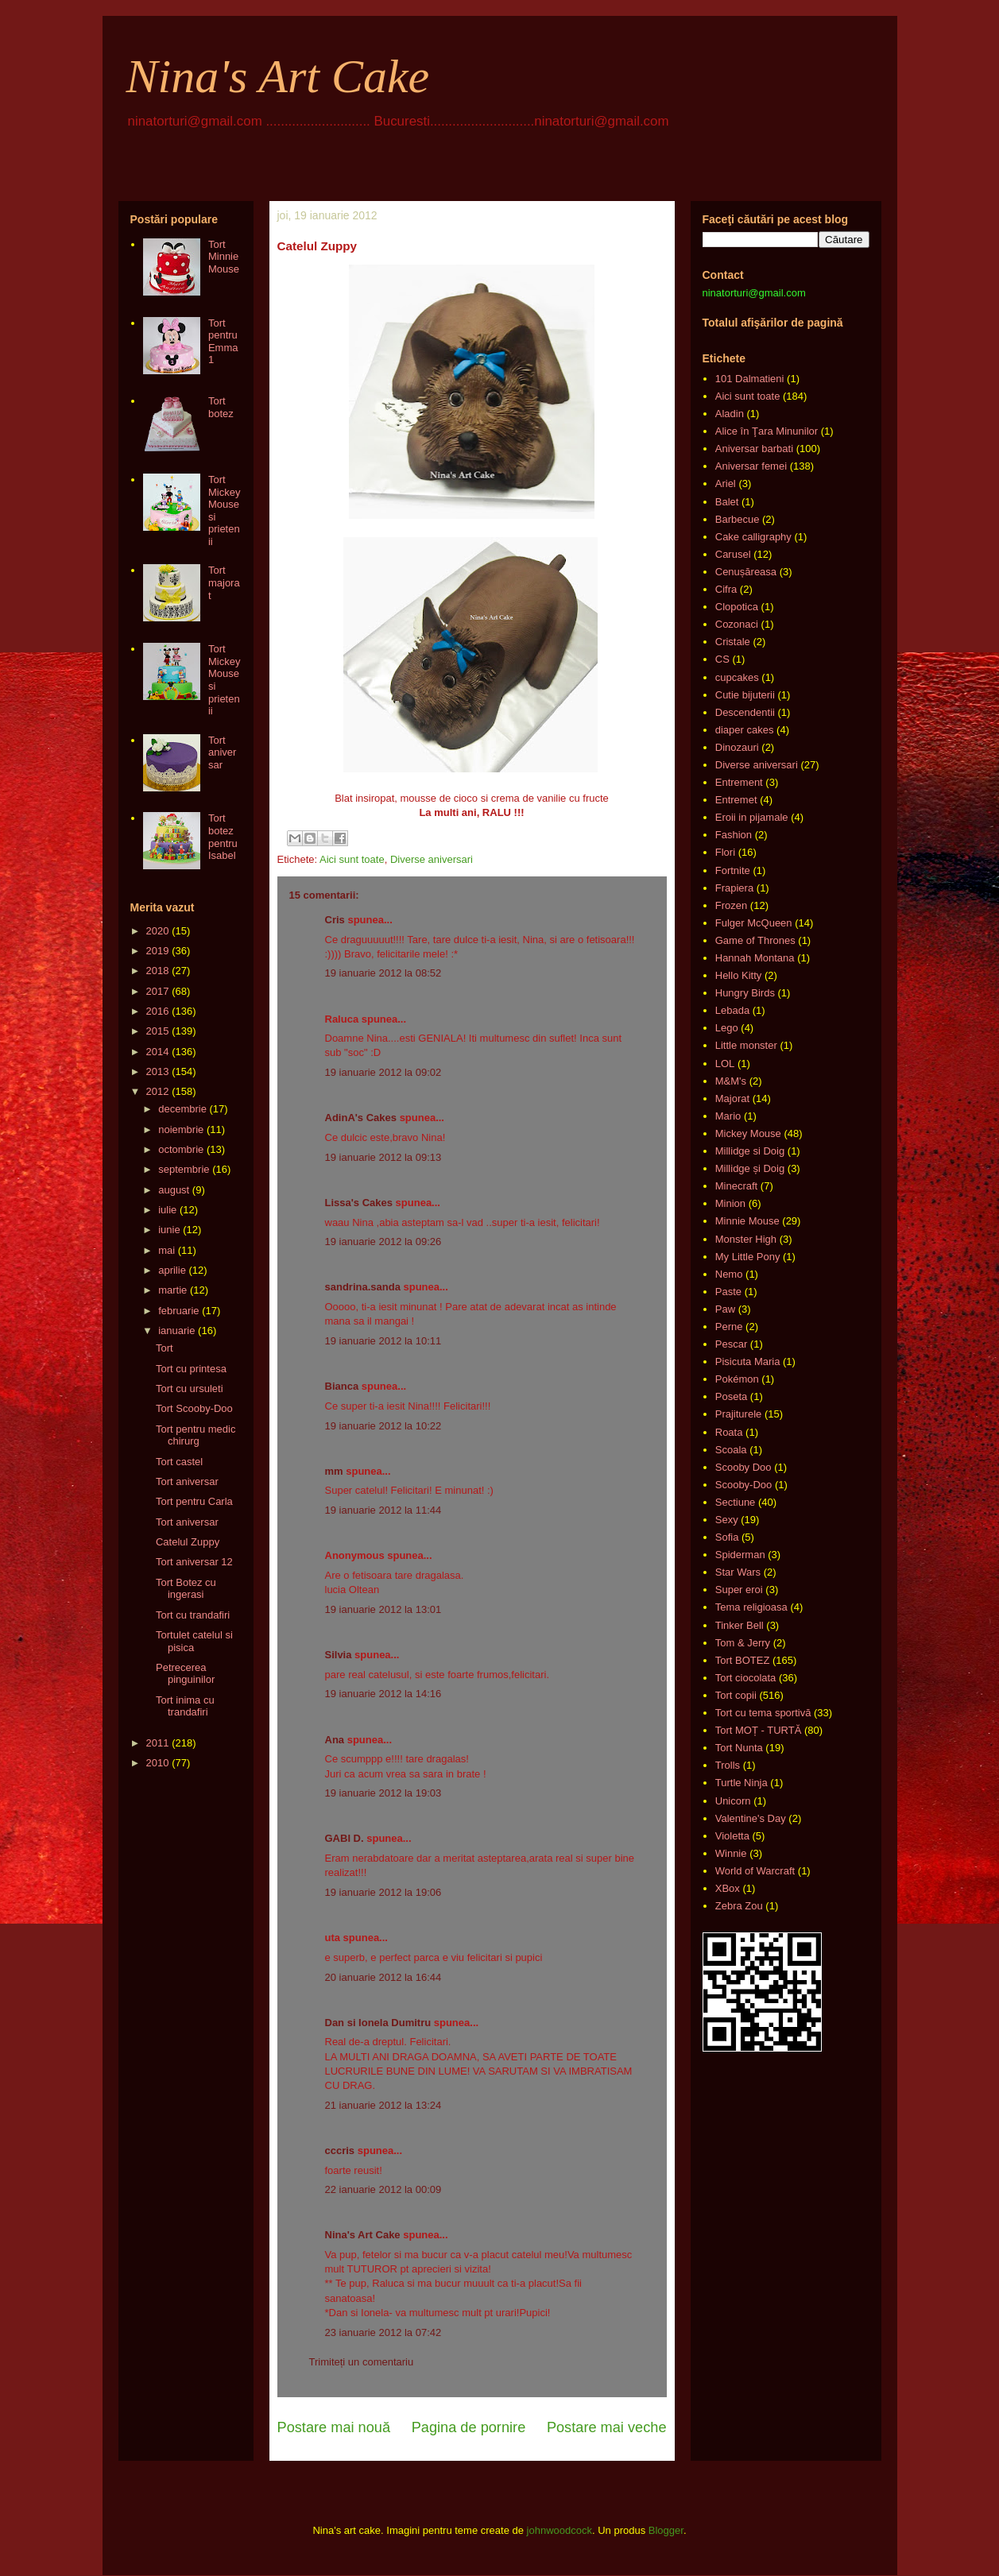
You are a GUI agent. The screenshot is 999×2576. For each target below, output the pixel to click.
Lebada (732, 1010)
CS (722, 659)
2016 (157, 1011)
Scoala (731, 1450)
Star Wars (738, 1572)
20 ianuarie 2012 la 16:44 (383, 1977)
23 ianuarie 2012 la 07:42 (383, 2332)
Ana (335, 1740)
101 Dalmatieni (749, 379)
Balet (727, 502)
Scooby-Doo (743, 1485)
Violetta (732, 1836)
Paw (725, 1309)
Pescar (731, 1344)
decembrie (182, 1109)
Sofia (727, 1537)
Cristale (732, 642)
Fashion (733, 835)
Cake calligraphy (753, 537)
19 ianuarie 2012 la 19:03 (383, 1793)
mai (166, 1250)
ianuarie (176, 1330)
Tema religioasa (751, 1607)
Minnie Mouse (747, 1221)
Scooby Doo (743, 1467)
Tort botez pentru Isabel (223, 836)
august (173, 1190)
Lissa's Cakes (359, 1203)
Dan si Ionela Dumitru (378, 2023)
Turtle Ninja (741, 1783)
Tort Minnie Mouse (223, 256)
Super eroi (739, 1589)
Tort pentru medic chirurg (195, 1435)
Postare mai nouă (334, 2427)
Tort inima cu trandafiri (185, 1706)
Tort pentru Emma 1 (223, 341)
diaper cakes (744, 730)
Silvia (338, 1655)
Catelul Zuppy (187, 1542)
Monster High (745, 1239)
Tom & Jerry (742, 1643)
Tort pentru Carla (194, 1501)
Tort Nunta (739, 1748)
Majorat (732, 1098)
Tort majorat (224, 582)
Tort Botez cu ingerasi (186, 1588)
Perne (729, 1326)
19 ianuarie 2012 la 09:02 (383, 1072)
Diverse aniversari (431, 859)
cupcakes (737, 677)
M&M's (730, 1081)
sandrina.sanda (363, 1287)
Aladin (729, 414)
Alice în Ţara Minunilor (766, 431)
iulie (167, 1210)
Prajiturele (738, 1414)
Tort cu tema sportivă (763, 1713)
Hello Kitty (738, 975)
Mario (728, 1116)
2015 (157, 1031)
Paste (728, 1292)
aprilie (172, 1270)
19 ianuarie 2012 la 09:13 (383, 1157)
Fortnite (732, 870)
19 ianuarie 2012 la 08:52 (383, 973)
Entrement (739, 782)
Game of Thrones (755, 940)
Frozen (731, 905)
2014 (157, 1052)
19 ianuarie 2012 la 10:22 (383, 1426)
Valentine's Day (750, 1818)
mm (334, 1471)
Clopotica (736, 607)
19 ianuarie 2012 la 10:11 (383, 1341)
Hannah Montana (755, 958)
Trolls (727, 1765)
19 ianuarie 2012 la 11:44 (383, 1510)
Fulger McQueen (753, 923)
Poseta (731, 1396)
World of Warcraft (755, 1871)
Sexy (726, 1520)
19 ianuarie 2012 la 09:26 (383, 1241)
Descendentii (745, 712)
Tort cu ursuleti (189, 1388)
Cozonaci (736, 624)
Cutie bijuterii (745, 695)
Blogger (666, 2530)
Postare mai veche (607, 2427)
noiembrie (180, 1129)
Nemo (729, 1274)
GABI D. (344, 1838)
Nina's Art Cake (278, 76)
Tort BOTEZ (742, 1660)
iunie (169, 1230)
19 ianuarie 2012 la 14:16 (383, 1694)
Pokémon (737, 1379)
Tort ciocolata (745, 1678)
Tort (164, 1348)
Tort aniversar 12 (194, 1562)
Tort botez (221, 407)
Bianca (342, 1386)
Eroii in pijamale (751, 817)
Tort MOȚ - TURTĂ (758, 1730)
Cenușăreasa (745, 572)
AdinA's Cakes (361, 1118)
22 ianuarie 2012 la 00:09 (383, 2189)
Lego (726, 1028)
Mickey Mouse (748, 1133)
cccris (340, 2150)
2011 (157, 1743)
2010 (157, 1763)
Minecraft (736, 1186)
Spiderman (740, 1555)
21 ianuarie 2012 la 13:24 (383, 2105)
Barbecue (737, 519)
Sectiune (735, 1502)
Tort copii (736, 1695)
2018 (157, 971)
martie (172, 1290)
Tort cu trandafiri (193, 1615)
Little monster (746, 1045)
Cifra (726, 589)
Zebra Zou (739, 1906)
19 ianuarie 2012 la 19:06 (383, 1892)
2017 (157, 991)
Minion (730, 1203)
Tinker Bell (739, 1625)
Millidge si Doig (749, 1151)
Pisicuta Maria (747, 1361)
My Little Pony (747, 1257)
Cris (335, 920)
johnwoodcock (559, 2530)
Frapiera (734, 888)
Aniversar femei (751, 466)
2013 (157, 1071)
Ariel (725, 483)
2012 (157, 1091)
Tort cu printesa (191, 1369)
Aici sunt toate (352, 859)
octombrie (180, 1149)
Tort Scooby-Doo (194, 1408)
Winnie (731, 1853)
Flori (725, 852)
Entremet (736, 800)
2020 (157, 931)
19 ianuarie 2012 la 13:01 (383, 1609)
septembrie (183, 1169)
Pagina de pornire (469, 2427)
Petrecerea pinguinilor (185, 1673)
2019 (157, 951)
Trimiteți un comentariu (361, 2362)
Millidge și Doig (749, 1168)
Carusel (733, 554)
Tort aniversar (222, 752)
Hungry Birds (745, 993)
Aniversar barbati (754, 448)
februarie (178, 1311)
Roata (729, 1432)
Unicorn (733, 1801)
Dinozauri (737, 747)
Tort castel (179, 1462)
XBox (727, 1888)
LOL (725, 1063)
